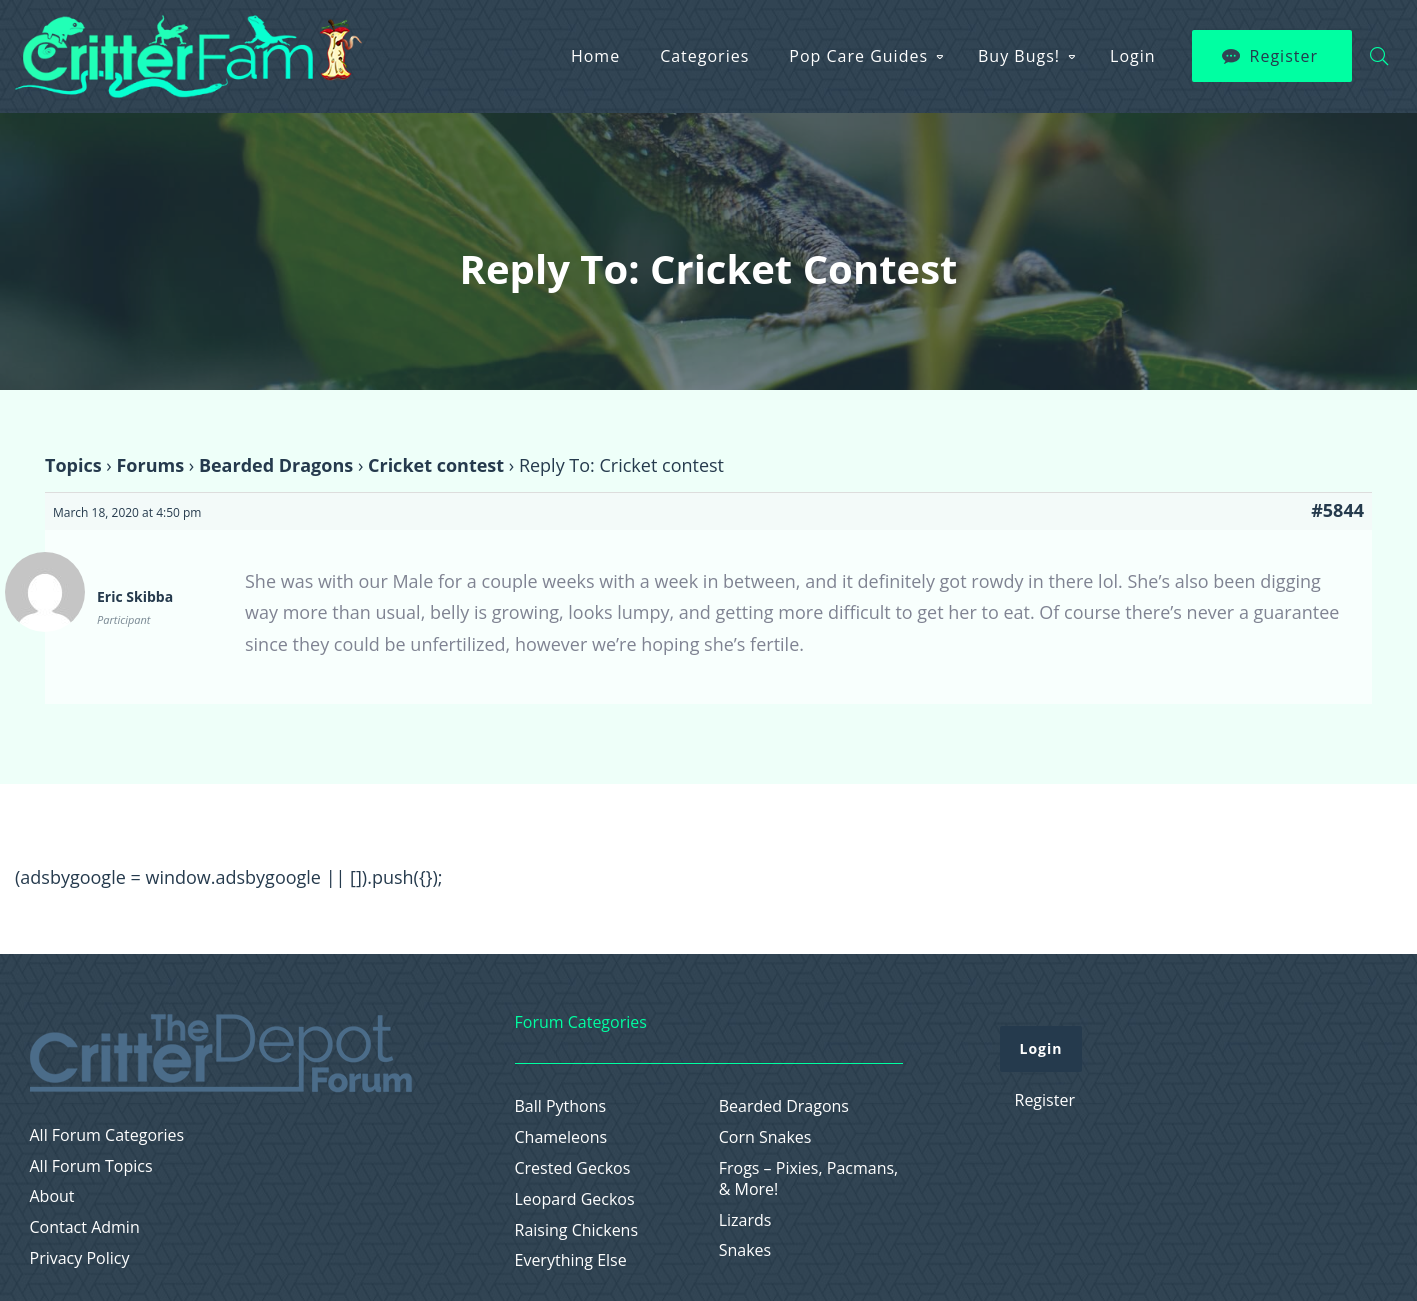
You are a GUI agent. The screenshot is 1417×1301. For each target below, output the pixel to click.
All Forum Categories (107, 1135)
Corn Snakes (765, 1137)
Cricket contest (436, 465)
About (52, 1196)
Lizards (745, 1220)
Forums (150, 465)
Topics (73, 465)
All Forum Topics (91, 1166)
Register (1284, 56)
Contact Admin (85, 1227)
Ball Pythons (561, 1106)
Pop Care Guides (858, 56)
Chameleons (561, 1137)
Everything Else (571, 1260)
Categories (704, 56)
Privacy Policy (80, 1258)
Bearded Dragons (276, 465)
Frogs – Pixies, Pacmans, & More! (809, 1179)
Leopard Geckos (575, 1199)
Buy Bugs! (1019, 56)
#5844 (1337, 510)
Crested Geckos (573, 1168)
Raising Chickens (577, 1230)
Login (1133, 56)
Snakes (745, 1250)
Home (595, 56)
